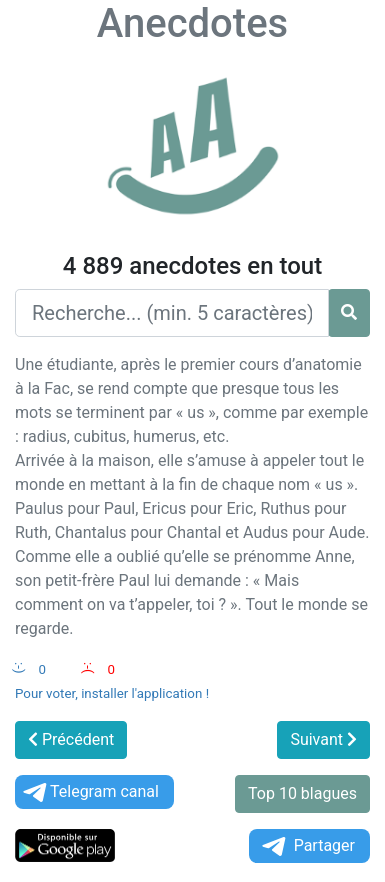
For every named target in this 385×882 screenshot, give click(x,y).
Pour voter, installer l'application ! (112, 693)
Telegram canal (89, 792)
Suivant (323, 739)
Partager (307, 846)
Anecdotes (192, 23)
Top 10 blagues (302, 793)
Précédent (71, 739)
